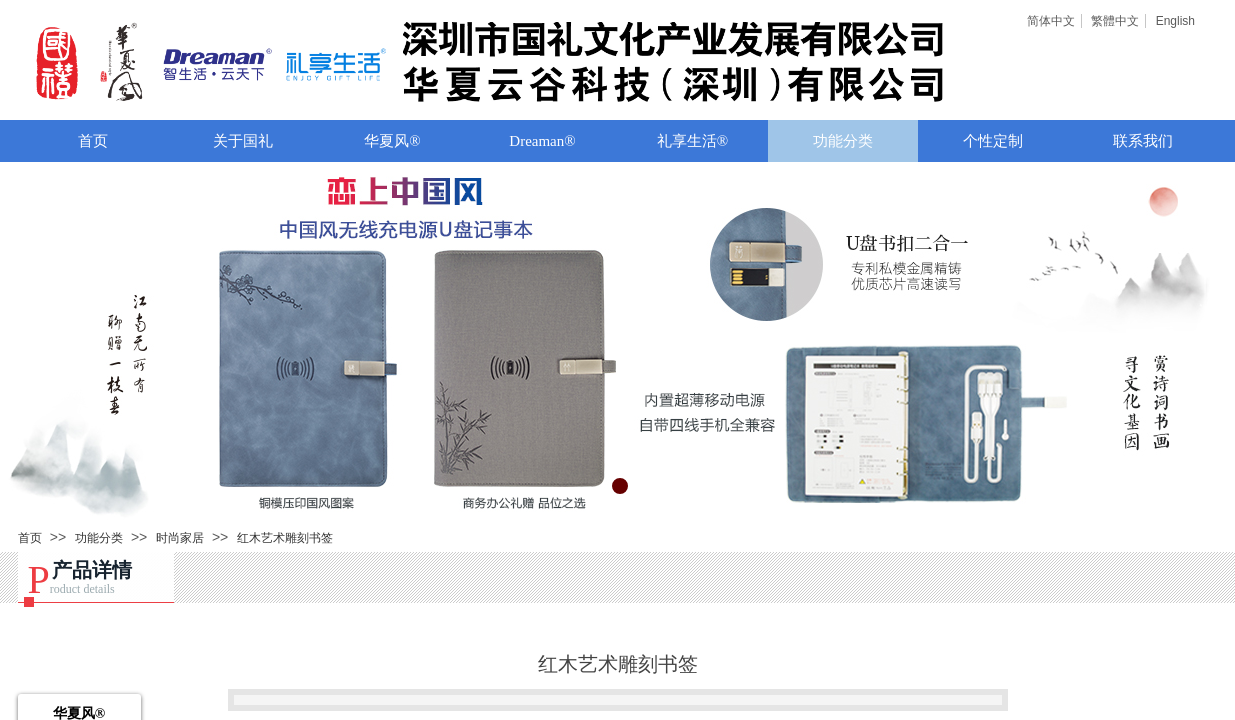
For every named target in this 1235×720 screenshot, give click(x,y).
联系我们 (1143, 141)
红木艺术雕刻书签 (285, 538)
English (1175, 21)
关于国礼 (243, 141)
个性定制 (993, 141)
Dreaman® (542, 141)
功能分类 (843, 141)
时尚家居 (180, 538)
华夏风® (392, 141)
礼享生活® (692, 141)
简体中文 (1051, 21)
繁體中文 (1115, 21)
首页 (93, 141)
